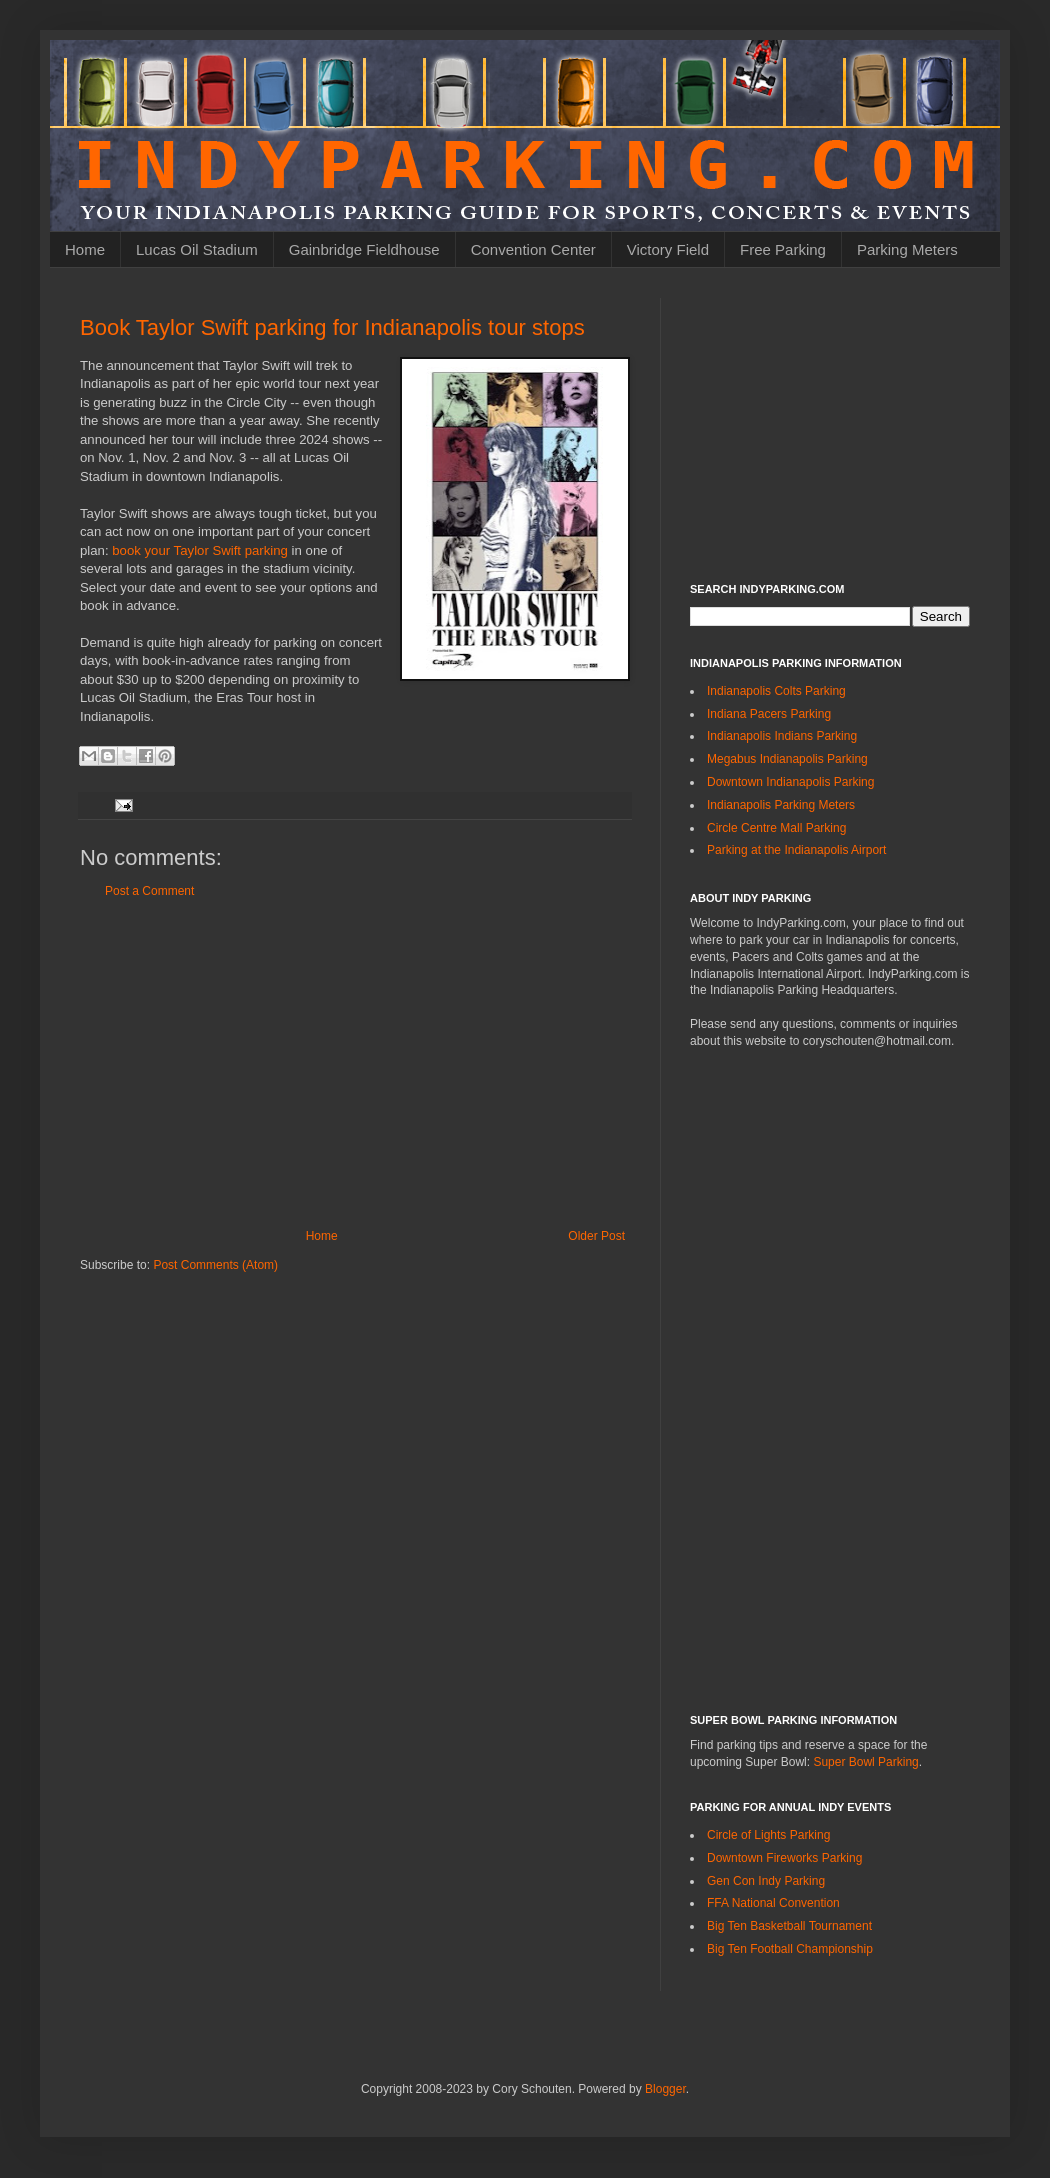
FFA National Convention (773, 1903)
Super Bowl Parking (865, 1762)
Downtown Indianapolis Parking (790, 782)
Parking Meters (907, 249)
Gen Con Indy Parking (766, 1881)
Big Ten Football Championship (790, 1949)
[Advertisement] (355, 1064)
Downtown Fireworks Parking (784, 1858)
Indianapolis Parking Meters (781, 805)
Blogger (665, 2089)
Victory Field (668, 249)
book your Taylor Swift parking (200, 550)
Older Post (596, 1236)
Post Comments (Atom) (215, 1265)
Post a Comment (149, 891)
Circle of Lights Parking (768, 1835)
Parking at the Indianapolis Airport (796, 850)
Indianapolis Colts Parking (776, 691)
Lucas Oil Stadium (197, 249)
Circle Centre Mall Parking (776, 828)
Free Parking (783, 249)
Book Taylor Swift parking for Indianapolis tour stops (332, 327)
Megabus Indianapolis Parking (787, 759)
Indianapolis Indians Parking (782, 736)
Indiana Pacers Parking (769, 714)
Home (85, 249)
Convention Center (533, 249)
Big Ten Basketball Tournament (789, 1926)
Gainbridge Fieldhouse (364, 249)
